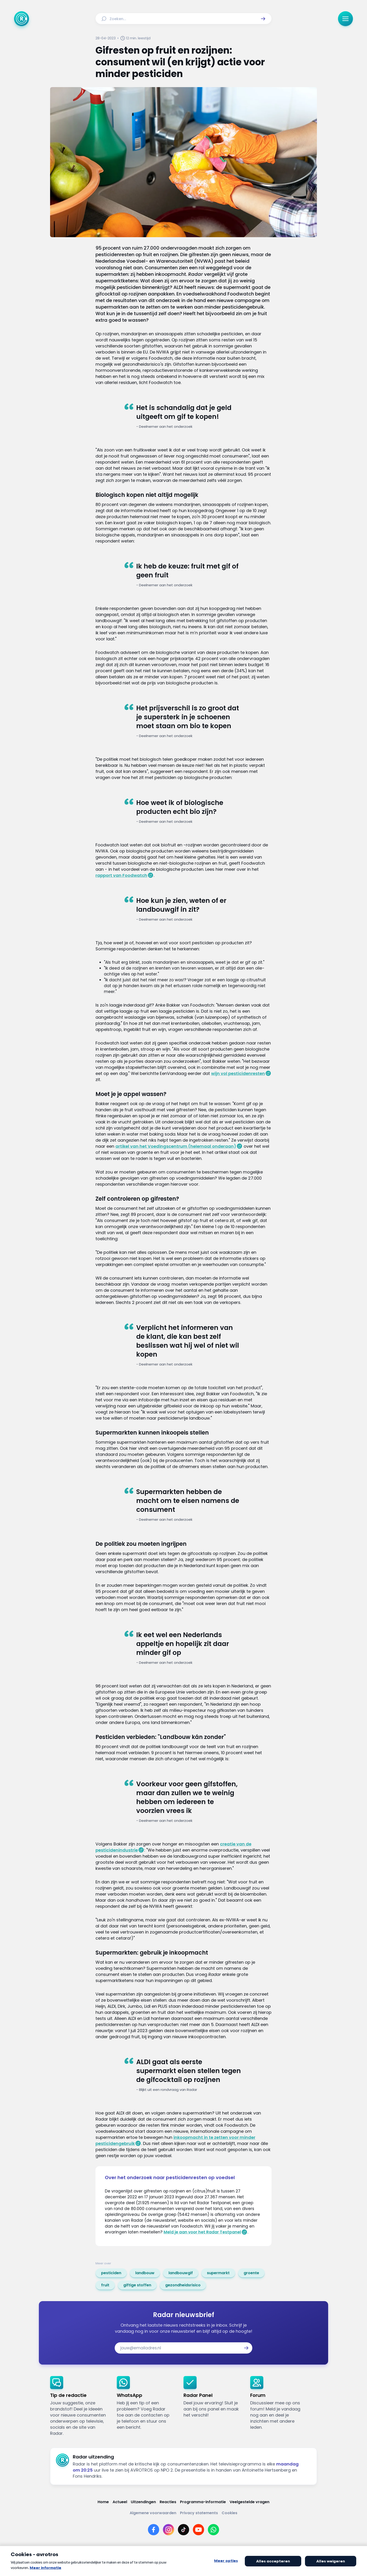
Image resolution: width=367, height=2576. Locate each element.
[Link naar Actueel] (120, 2502)
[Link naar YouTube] (198, 2529)
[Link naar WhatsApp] (213, 2529)
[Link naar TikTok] (183, 2529)
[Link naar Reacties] (168, 2502)
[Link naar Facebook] (153, 2529)
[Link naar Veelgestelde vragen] (249, 2502)
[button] (263, 18)
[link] (111, 2273)
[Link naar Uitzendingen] (143, 2502)
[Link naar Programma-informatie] (203, 2502)
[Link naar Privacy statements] (199, 2513)
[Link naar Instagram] (168, 2529)
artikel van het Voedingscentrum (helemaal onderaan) (175, 1146)
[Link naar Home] (103, 2502)
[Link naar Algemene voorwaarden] (153, 2513)
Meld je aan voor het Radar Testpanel (202, 2232)
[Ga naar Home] (21, 18)
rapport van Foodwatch (121, 875)
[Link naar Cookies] (229, 2513)
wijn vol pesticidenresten (238, 1073)
